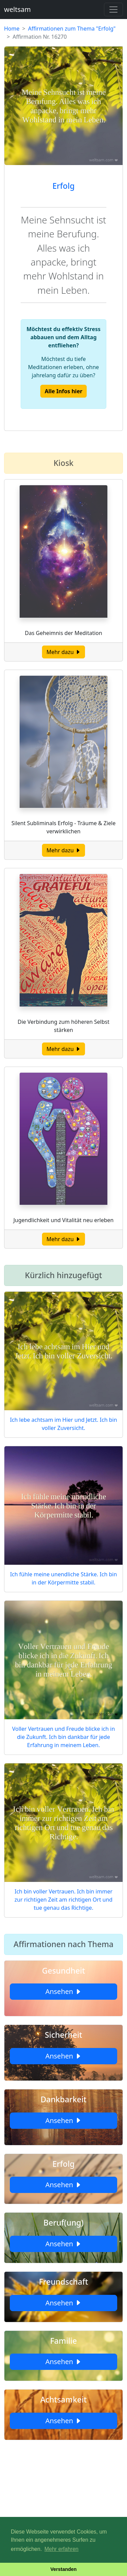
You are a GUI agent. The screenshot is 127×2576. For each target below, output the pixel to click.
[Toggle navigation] (113, 9)
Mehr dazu (63, 652)
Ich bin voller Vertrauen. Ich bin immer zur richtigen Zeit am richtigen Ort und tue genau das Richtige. (63, 1899)
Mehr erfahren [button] (61, 2549)
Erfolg (63, 185)
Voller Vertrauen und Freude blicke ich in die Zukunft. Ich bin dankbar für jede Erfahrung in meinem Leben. (63, 1737)
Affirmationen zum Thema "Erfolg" (72, 28)
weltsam (17, 9)
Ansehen (63, 1991)
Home (12, 28)
